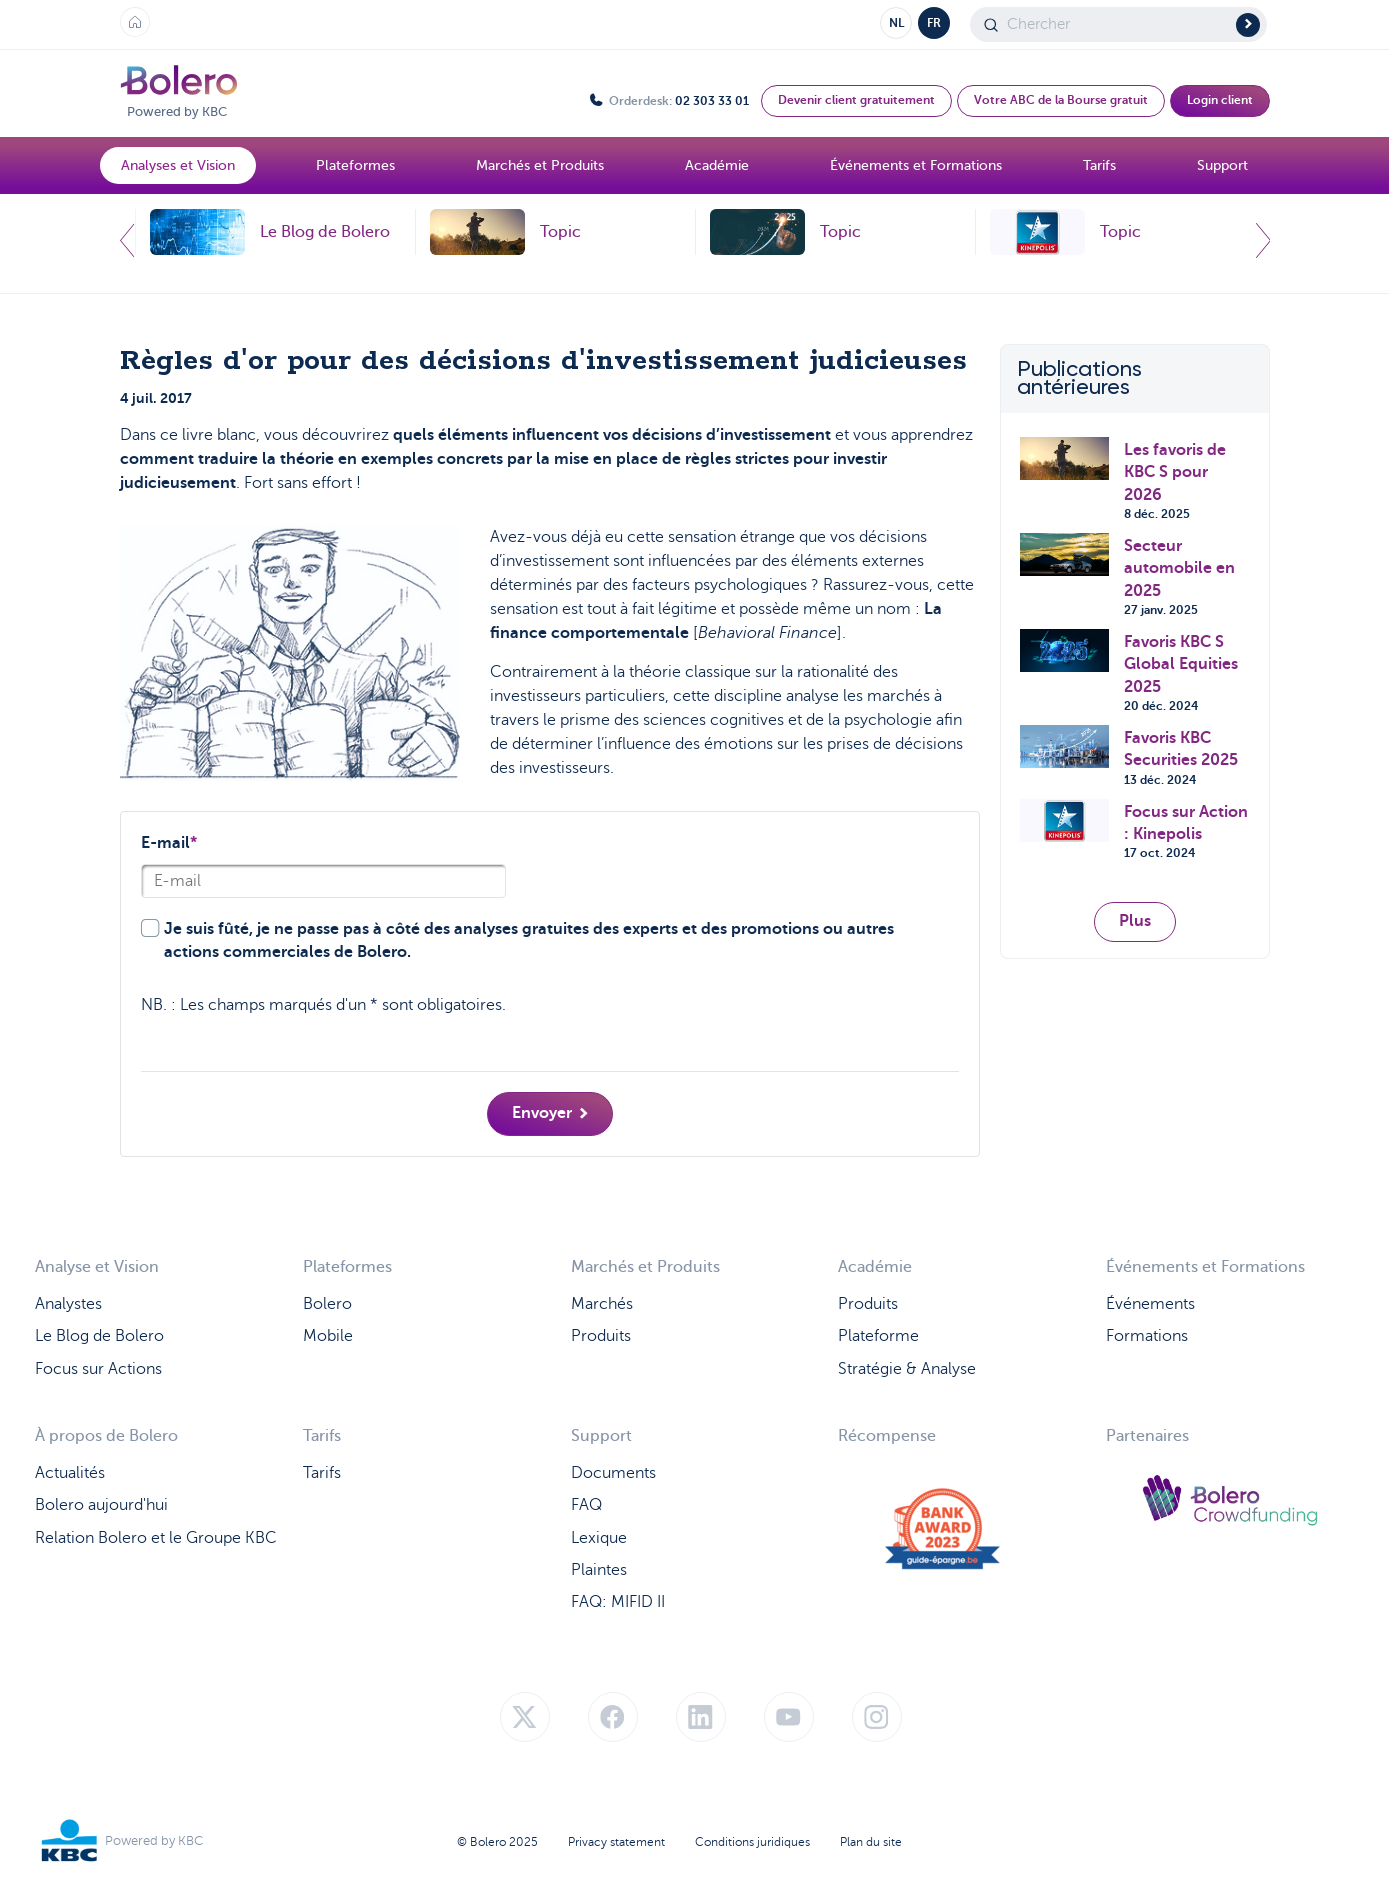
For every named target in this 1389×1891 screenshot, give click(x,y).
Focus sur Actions (98, 1369)
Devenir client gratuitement (856, 100)
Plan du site (871, 1842)
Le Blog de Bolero (99, 1336)
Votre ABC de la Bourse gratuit (1061, 100)
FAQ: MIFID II (618, 1602)
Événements (1150, 1304)
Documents (613, 1473)
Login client (1220, 100)
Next (1263, 240)
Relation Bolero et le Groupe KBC (156, 1538)
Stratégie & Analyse (907, 1369)
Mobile (328, 1336)
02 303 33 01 (712, 101)
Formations (1147, 1336)
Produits (601, 1336)
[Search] (1118, 24)
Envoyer (550, 1113)
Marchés (602, 1304)
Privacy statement (616, 1842)
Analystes (68, 1304)
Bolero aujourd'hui (101, 1505)
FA (580, 1505)
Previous (127, 240)
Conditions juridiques (752, 1842)
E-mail (169, 843)
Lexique (599, 1538)
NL (896, 23)
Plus (1135, 921)
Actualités (70, 1473)
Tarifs (322, 1473)
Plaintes (599, 1570)
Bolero (327, 1304)
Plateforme (878, 1336)
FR (934, 23)
